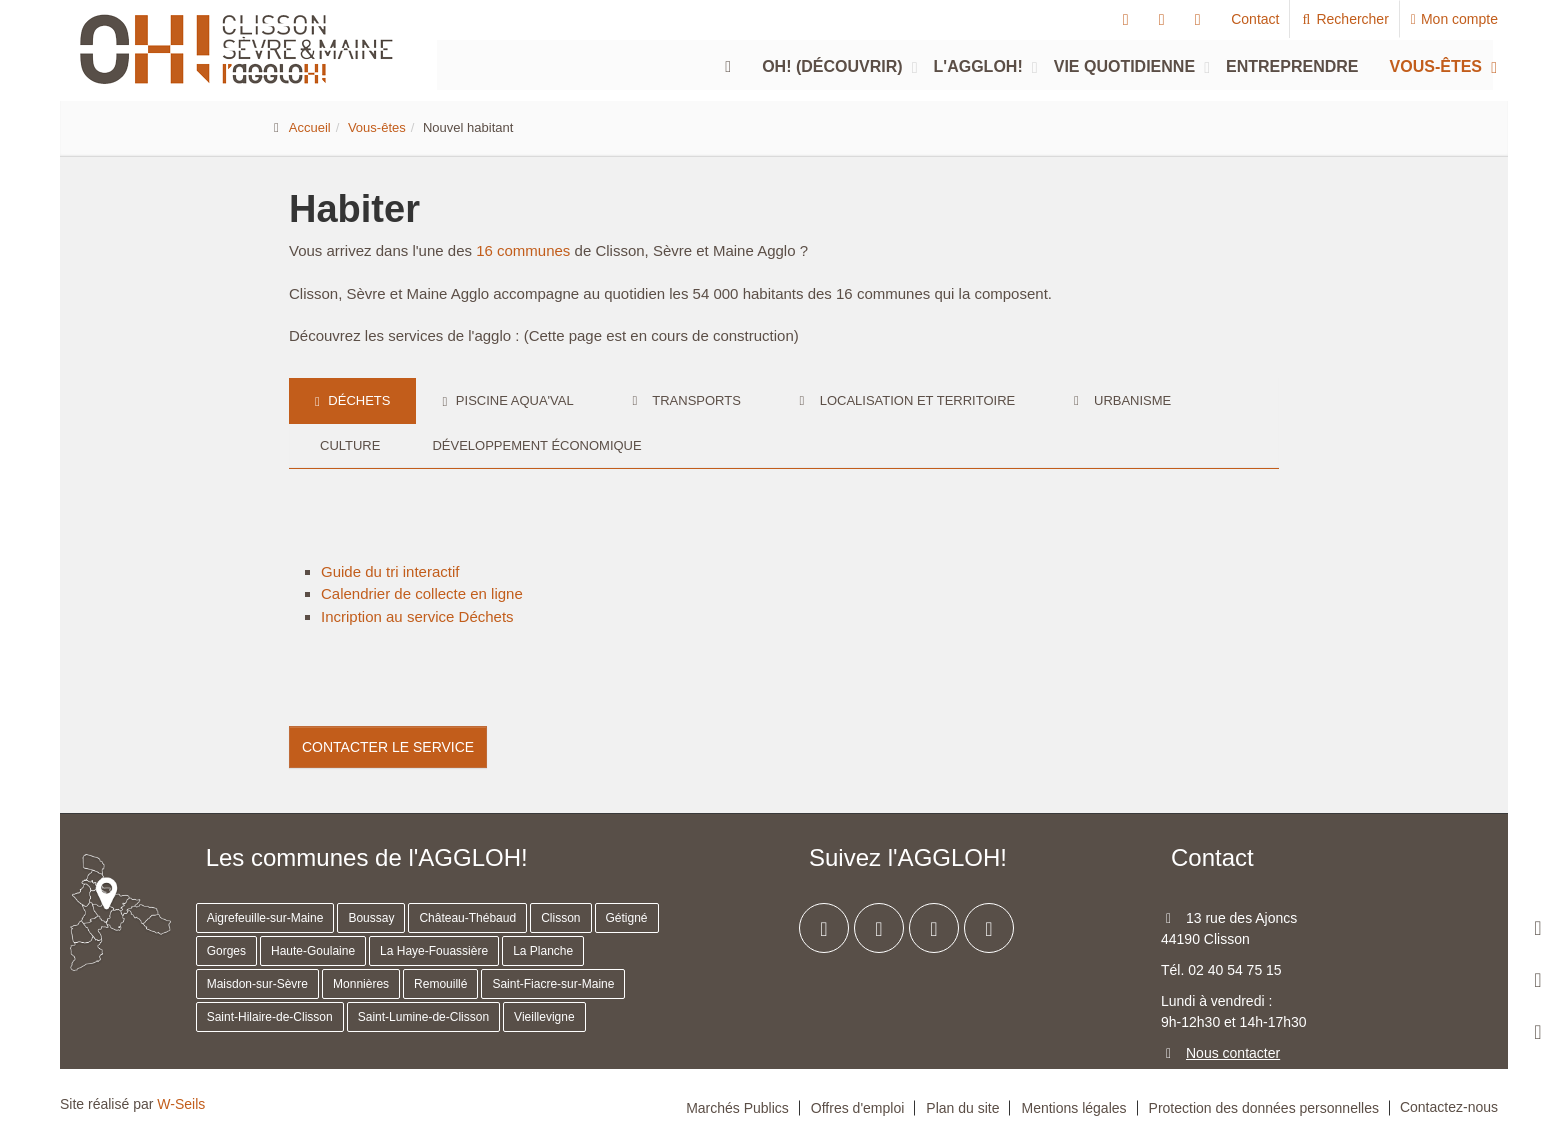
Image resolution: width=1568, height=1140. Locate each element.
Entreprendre (1292, 66)
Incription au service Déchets (417, 616)
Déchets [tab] (352, 400)
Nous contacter (1233, 1053)
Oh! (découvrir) (832, 66)
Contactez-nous (1449, 1107)
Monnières (361, 984)
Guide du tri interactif (390, 571)
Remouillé (440, 984)
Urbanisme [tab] (1119, 400)
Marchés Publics (737, 1108)
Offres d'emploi (857, 1108)
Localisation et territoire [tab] (904, 400)
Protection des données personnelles (1264, 1108)
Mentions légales (1073, 1108)
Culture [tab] (347, 445)
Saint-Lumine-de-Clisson (423, 1017)
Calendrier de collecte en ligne (422, 593)
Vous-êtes (1436, 66)
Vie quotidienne (1124, 66)
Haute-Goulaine (313, 951)
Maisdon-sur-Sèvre (257, 984)
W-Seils (181, 1104)
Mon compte (1454, 19)
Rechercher (1344, 19)
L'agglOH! (978, 66)
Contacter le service (388, 747)
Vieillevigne (544, 1017)
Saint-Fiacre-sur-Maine (553, 984)
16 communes (523, 250)
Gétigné (627, 918)
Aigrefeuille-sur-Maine (265, 918)
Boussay (371, 918)
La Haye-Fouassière (434, 951)
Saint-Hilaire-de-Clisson (270, 1017)
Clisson (560, 918)
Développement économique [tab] (536, 445)
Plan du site (962, 1108)
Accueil (310, 127)
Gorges (226, 951)
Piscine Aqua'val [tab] (507, 400)
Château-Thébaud (467, 918)
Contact (1255, 19)
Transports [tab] (683, 400)
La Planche (543, 951)
